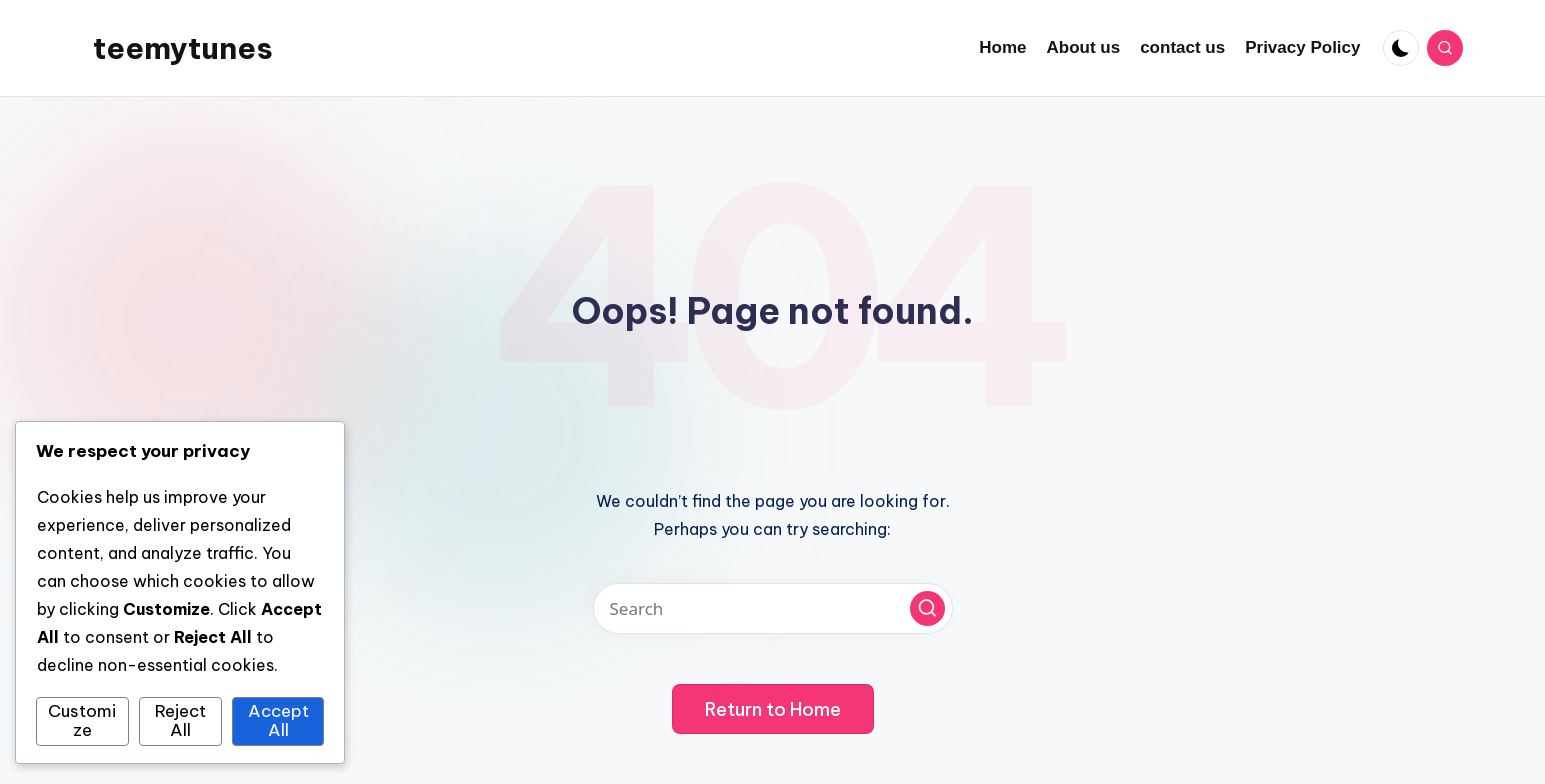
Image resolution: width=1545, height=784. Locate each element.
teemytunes (183, 48)
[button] (927, 608)
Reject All (180, 721)
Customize (82, 721)
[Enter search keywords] (773, 608)
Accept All (278, 721)
